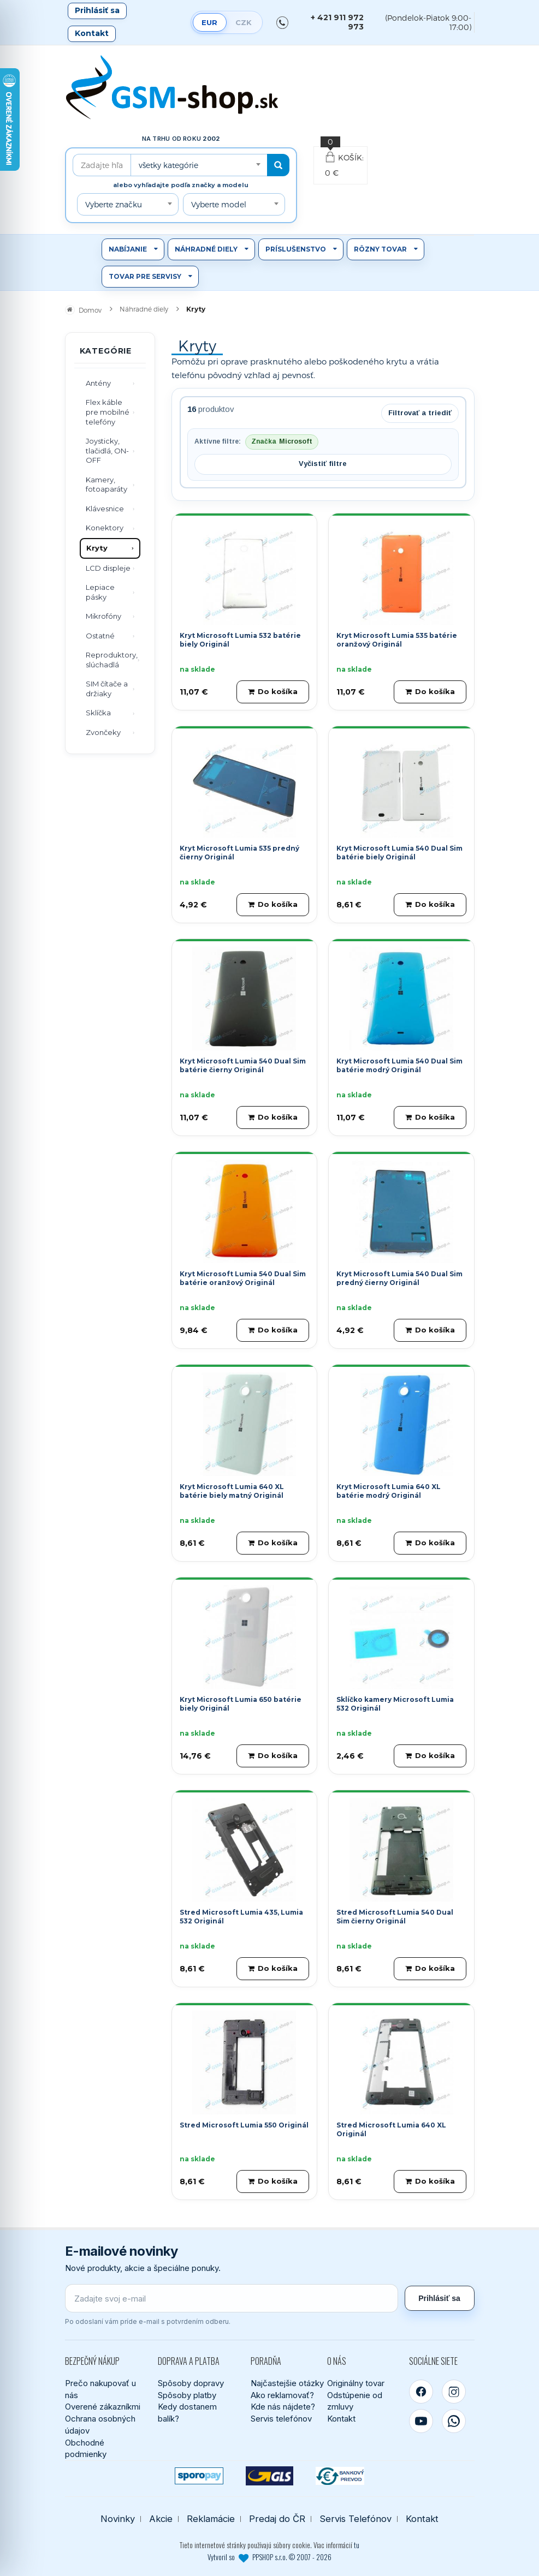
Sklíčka (98, 712)
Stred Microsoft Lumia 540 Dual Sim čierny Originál (394, 1917)
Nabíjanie (128, 249)
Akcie (161, 2519)
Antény (98, 383)
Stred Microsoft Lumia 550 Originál (244, 2125)
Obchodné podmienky (85, 2448)
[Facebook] (421, 2392)
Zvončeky (103, 732)
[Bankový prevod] (340, 2475)
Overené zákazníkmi (102, 2406)
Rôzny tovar (380, 249)
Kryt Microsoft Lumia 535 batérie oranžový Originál (396, 640)
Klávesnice (105, 508)
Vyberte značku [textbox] (113, 204)
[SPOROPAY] (199, 2476)
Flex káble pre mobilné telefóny (107, 412)
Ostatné (100, 635)
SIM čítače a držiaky (107, 688)
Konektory (104, 527)
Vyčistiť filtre (323, 463)
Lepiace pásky (100, 592)
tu (356, 2544)
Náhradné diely (206, 249)
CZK (243, 22)
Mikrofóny (103, 616)
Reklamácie (211, 2519)
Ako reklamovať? (282, 2395)
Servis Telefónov (355, 2519)
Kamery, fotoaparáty (106, 484)
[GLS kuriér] (269, 2476)
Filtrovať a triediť (420, 413)
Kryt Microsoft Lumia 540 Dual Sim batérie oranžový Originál (243, 1278)
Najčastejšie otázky (287, 2383)
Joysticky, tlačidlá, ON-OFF (107, 450)
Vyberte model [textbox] (218, 204)
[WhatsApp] (454, 2421)
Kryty (97, 547)
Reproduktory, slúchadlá (112, 659)
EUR (209, 22)
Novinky (117, 2519)
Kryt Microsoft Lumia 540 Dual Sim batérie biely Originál (399, 853)
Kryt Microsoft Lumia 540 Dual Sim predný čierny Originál (399, 1278)
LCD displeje (108, 568)
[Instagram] (454, 2392)
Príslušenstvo (295, 249)
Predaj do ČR (277, 2519)
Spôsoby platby (187, 2395)
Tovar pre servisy (145, 276)
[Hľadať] (278, 165)
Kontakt (92, 33)
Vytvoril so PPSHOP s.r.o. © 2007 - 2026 (269, 2556)
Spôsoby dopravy (191, 2383)
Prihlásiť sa (97, 10)
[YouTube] (421, 2421)
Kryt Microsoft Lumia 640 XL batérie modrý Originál (388, 1491)
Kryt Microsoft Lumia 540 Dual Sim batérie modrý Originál (399, 1065)
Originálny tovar (355, 2383)
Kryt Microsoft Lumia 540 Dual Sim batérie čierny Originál (243, 1065)
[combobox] (199, 165)
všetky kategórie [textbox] (168, 165)
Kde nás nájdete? (283, 2406)
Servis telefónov (281, 2418)
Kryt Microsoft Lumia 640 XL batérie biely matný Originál (232, 1491)
